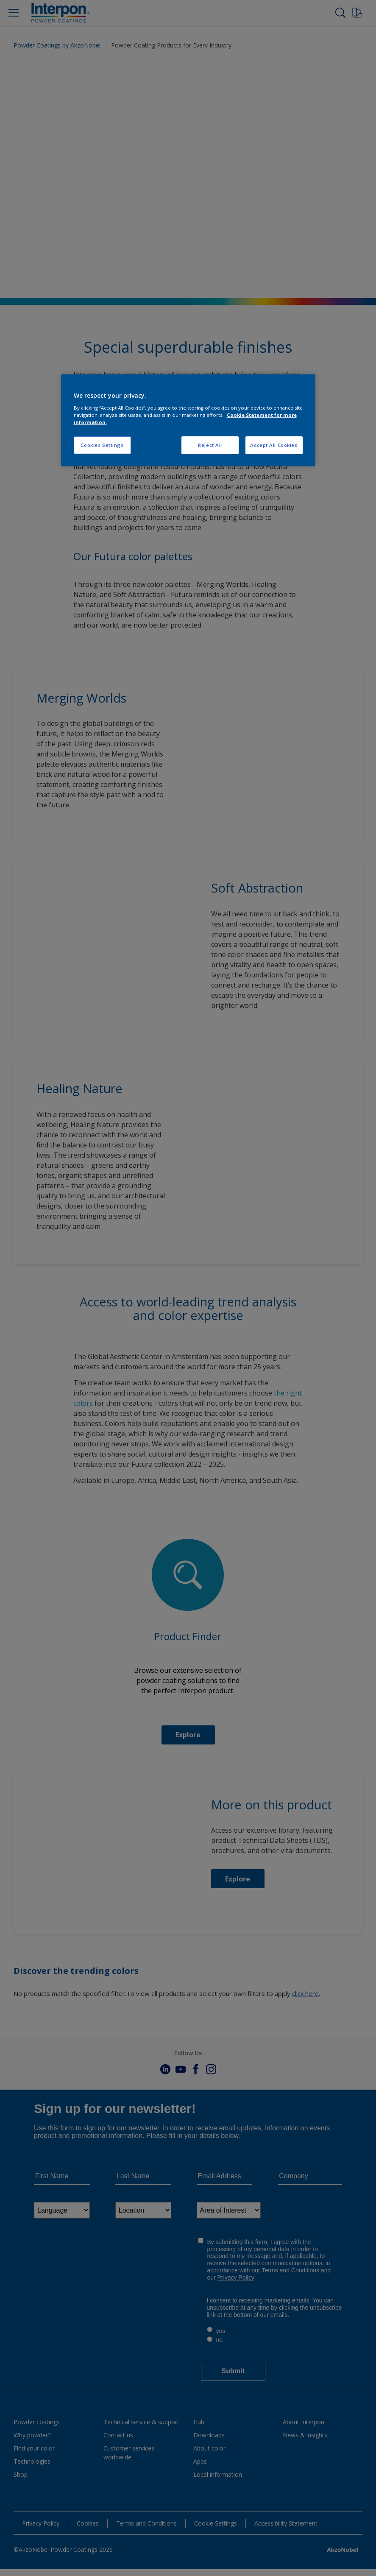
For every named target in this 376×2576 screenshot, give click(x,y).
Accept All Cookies (273, 445)
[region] (188, 420)
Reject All (210, 445)
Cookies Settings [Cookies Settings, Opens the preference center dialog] (102, 445)
